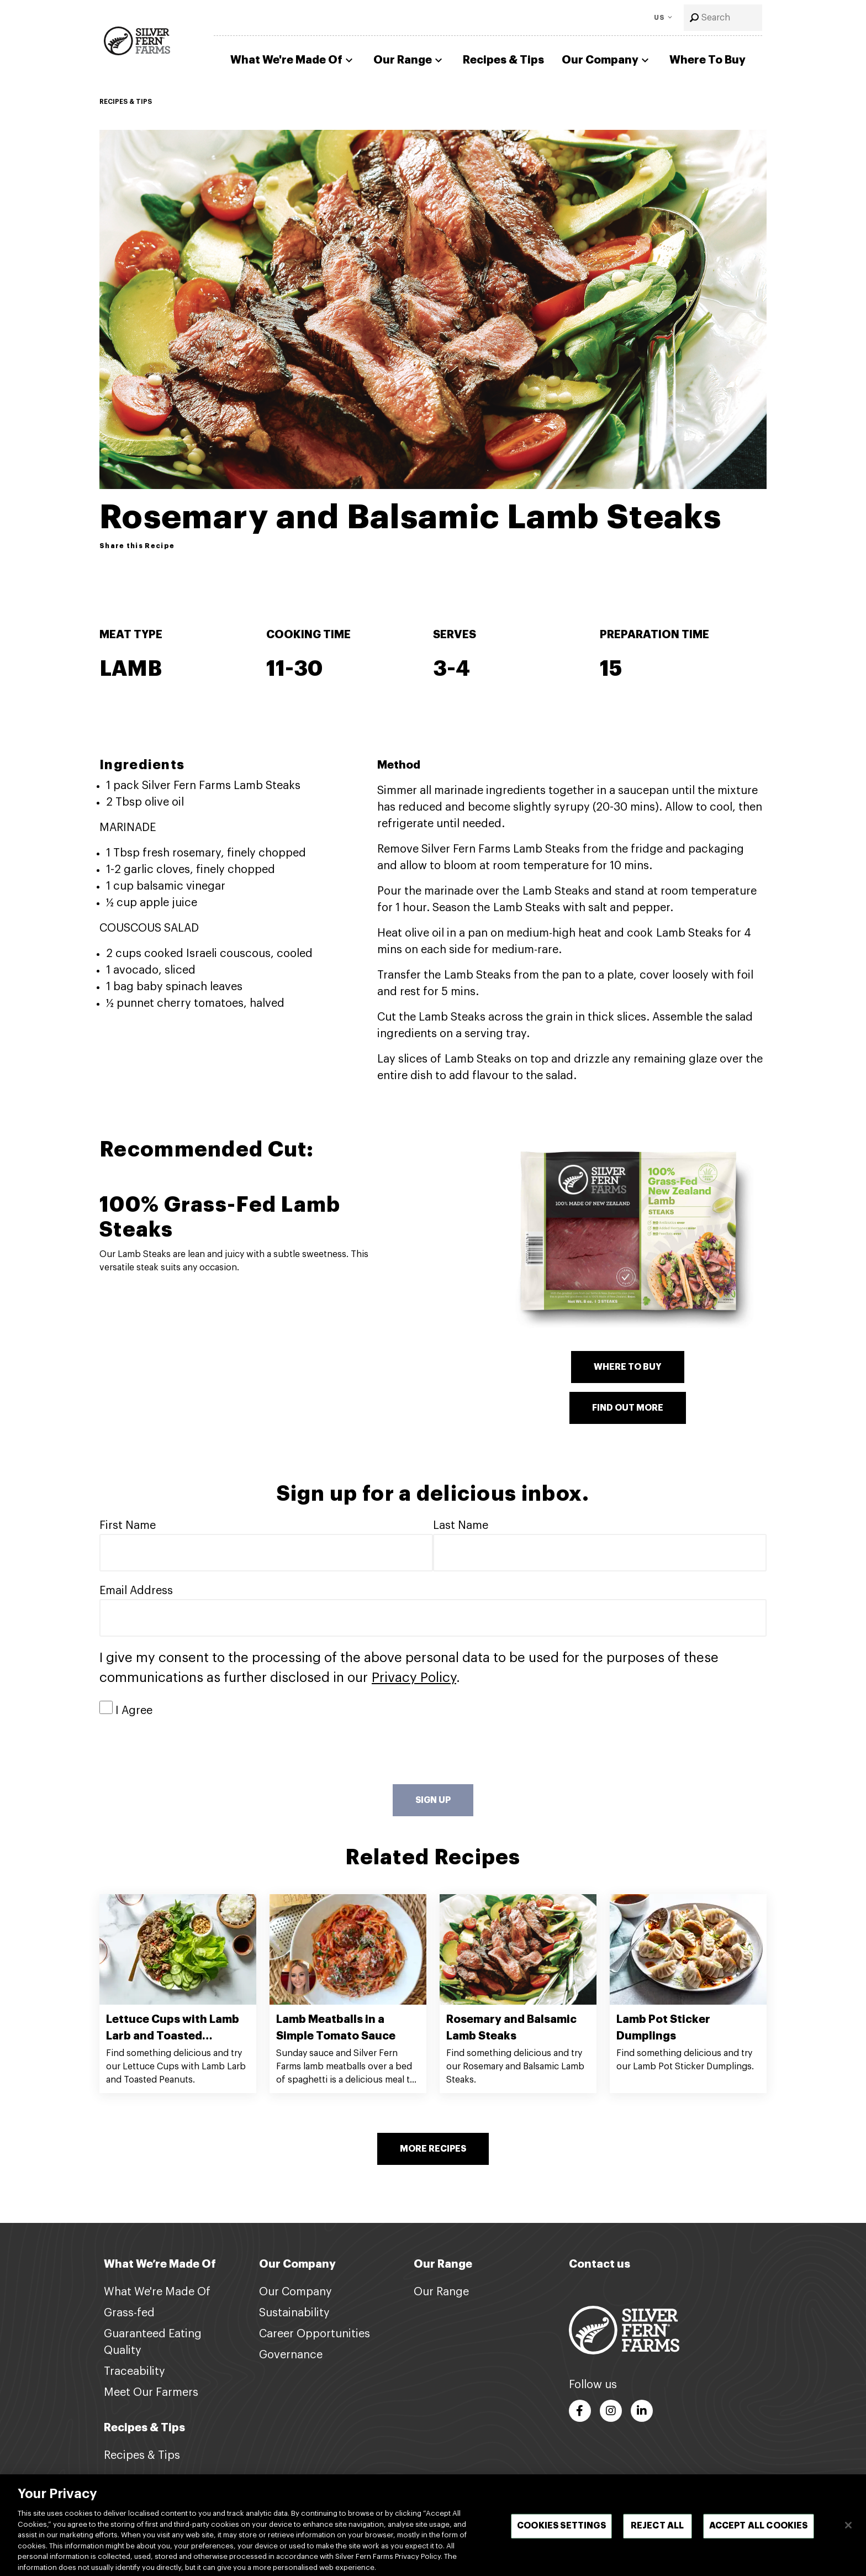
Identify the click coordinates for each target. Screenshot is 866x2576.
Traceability (134, 2371)
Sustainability (294, 2313)
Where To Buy (707, 60)
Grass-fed (129, 2313)
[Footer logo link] (624, 2329)
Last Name (460, 1525)
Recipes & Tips (503, 60)
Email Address (136, 1590)
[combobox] (723, 17)
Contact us (599, 2264)
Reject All (657, 2535)
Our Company (607, 60)
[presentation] (183, 1751)
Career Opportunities (314, 2334)
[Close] (848, 2534)
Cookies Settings (561, 2535)
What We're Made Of (293, 60)
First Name (127, 1525)
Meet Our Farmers (151, 2392)
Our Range (409, 60)
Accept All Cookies (758, 2535)
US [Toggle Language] (660, 17)
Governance (291, 2355)
